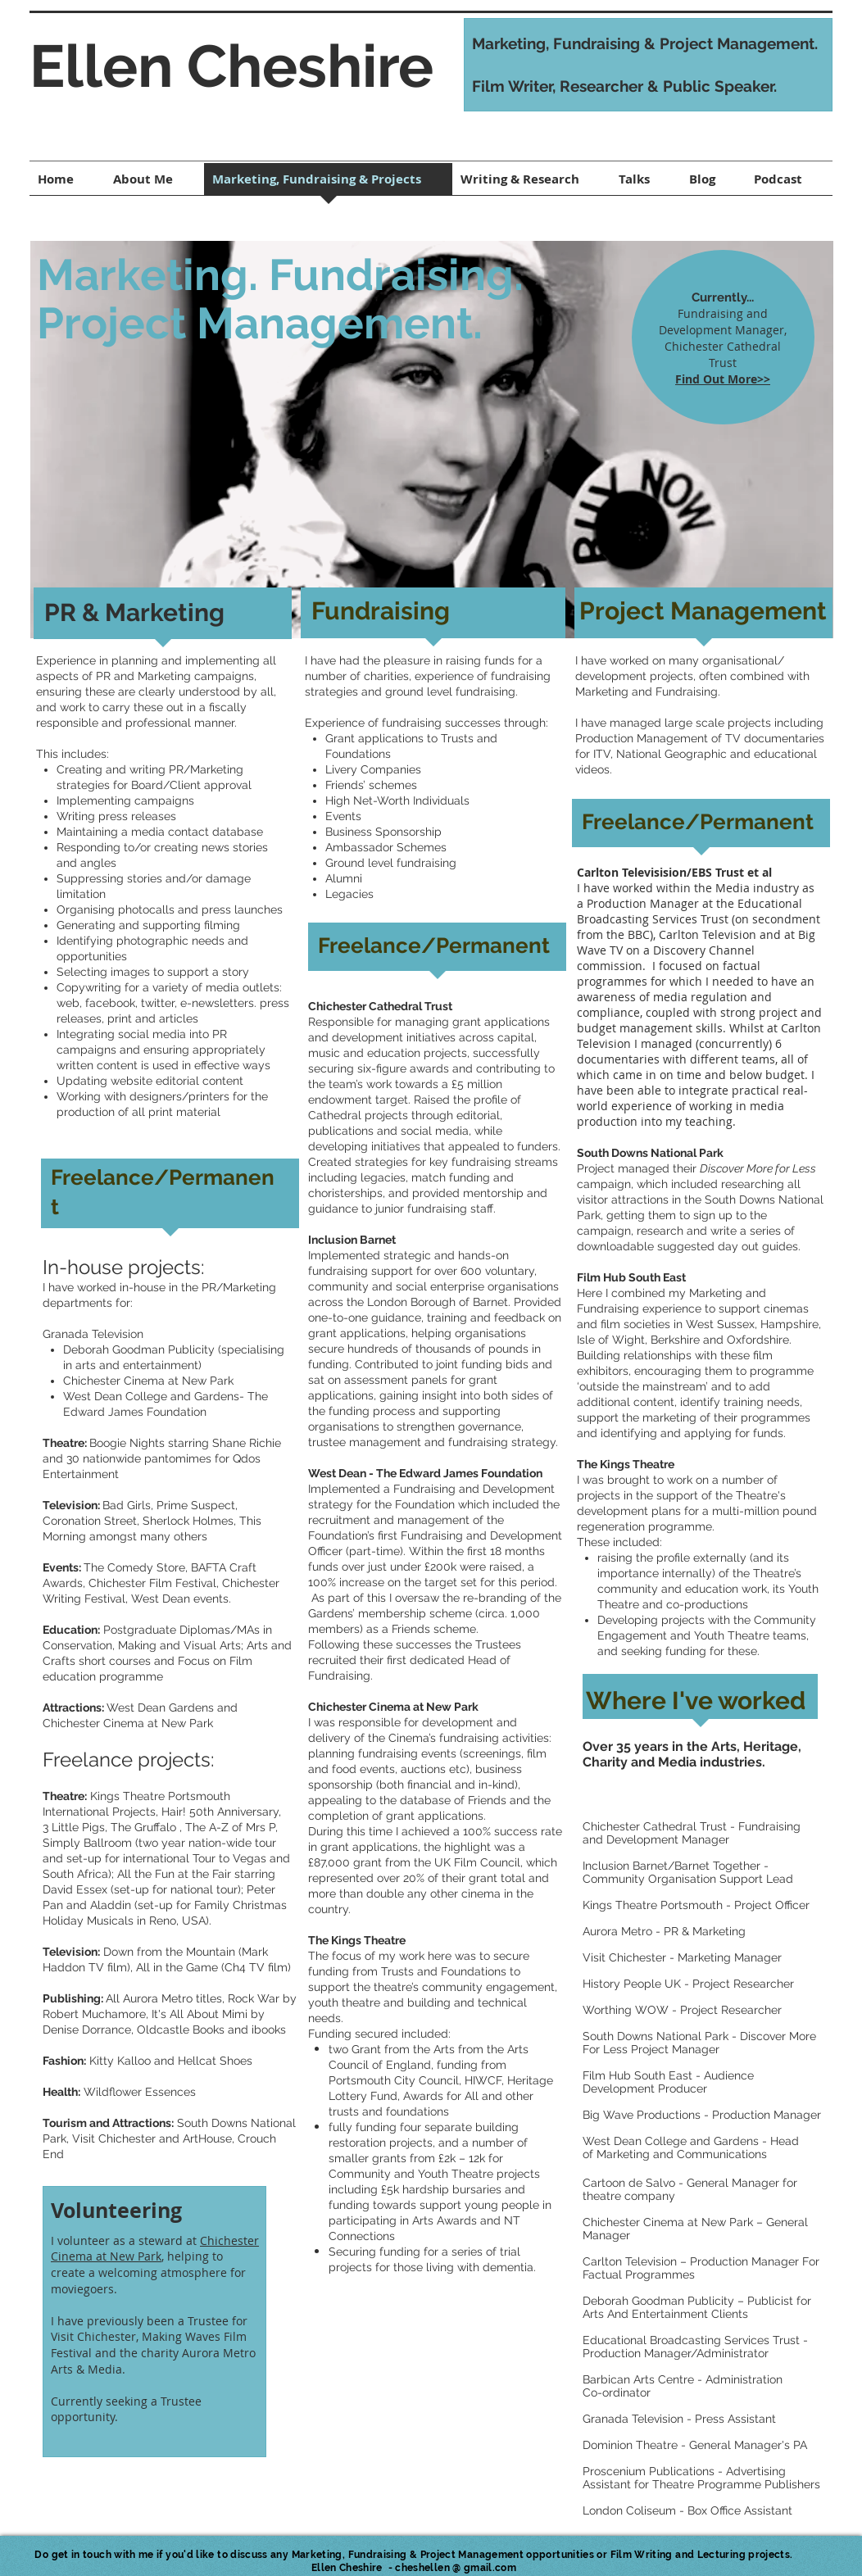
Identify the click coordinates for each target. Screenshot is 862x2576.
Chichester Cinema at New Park (155, 2249)
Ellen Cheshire (231, 66)
